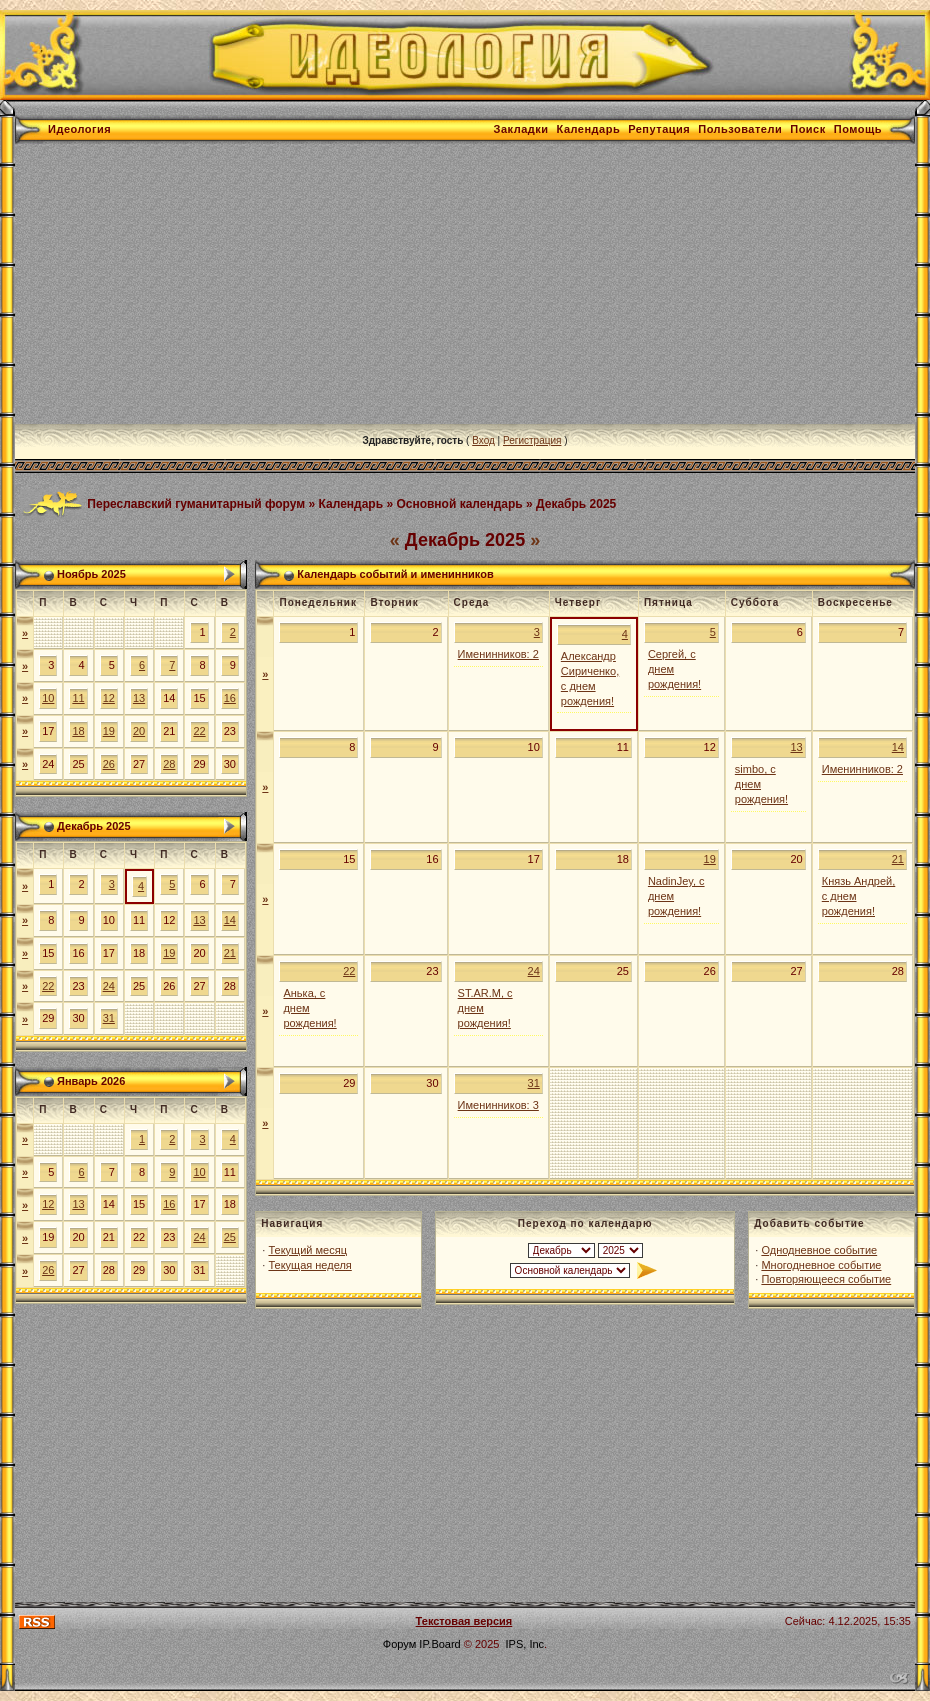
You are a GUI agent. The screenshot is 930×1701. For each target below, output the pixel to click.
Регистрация (532, 440)
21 (230, 953)
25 (230, 1237)
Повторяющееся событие (826, 1279)
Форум (399, 1644)
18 (78, 731)
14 (230, 920)
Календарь (589, 129)
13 (139, 698)
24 (109, 986)
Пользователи (740, 129)
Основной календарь (459, 503)
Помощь (858, 129)
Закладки (521, 129)
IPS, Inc (525, 1644)
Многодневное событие (821, 1265)
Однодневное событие (819, 1250)
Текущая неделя (309, 1265)
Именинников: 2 (498, 654)
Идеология (79, 129)
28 (169, 764)
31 (109, 1018)
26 (109, 764)
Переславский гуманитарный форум (196, 503)
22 (199, 731)
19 (109, 731)
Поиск (808, 129)
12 (109, 698)
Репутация (659, 129)
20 (139, 731)
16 (230, 698)
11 (78, 698)
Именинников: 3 (498, 1105)
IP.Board (439, 1644)
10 (48, 698)
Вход (483, 440)
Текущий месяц (307, 1250)
